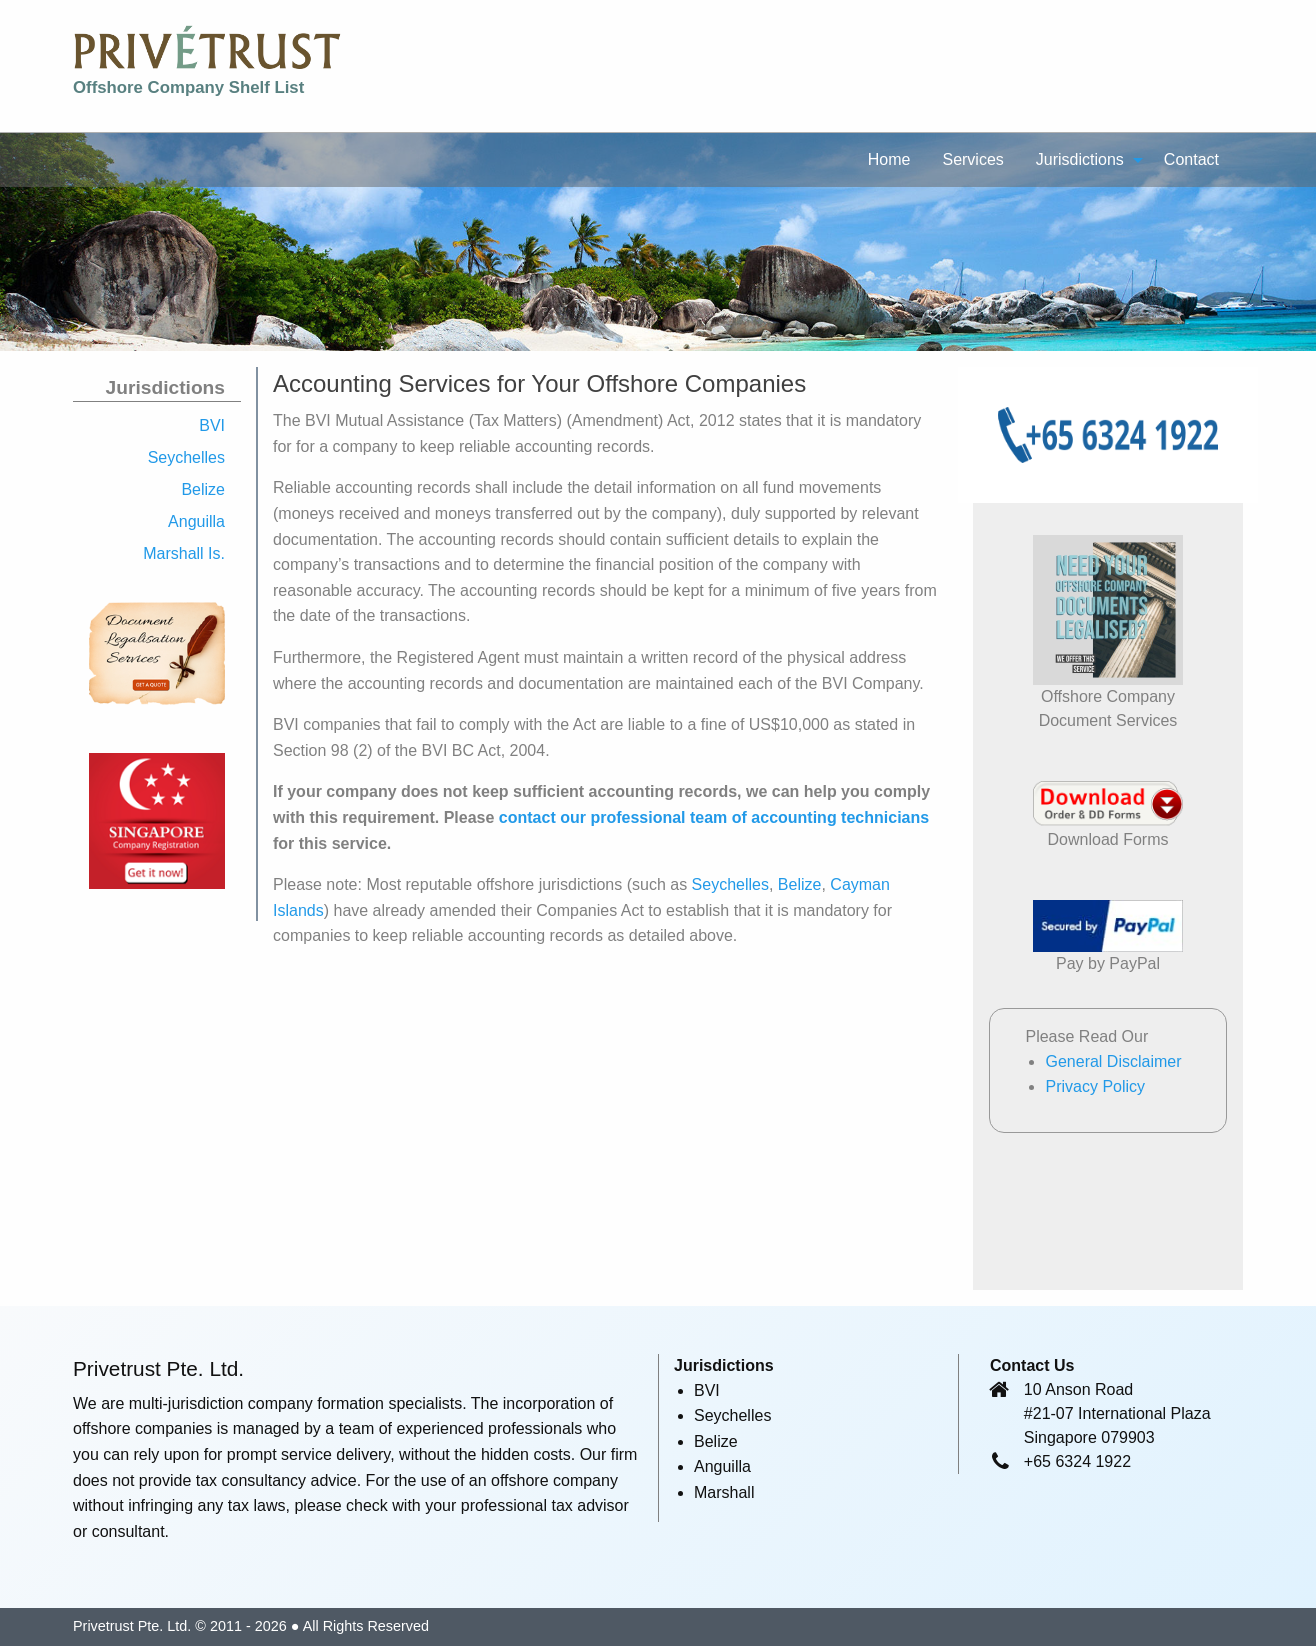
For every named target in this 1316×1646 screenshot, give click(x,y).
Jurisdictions (1080, 159)
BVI (212, 425)
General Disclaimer (1113, 1061)
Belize (203, 489)
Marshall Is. (184, 553)
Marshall (724, 1492)
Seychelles (186, 457)
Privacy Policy (1095, 1086)
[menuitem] (889, 159)
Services (972, 159)
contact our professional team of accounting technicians (714, 817)
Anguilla (196, 521)
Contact (1191, 159)
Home (889, 159)
